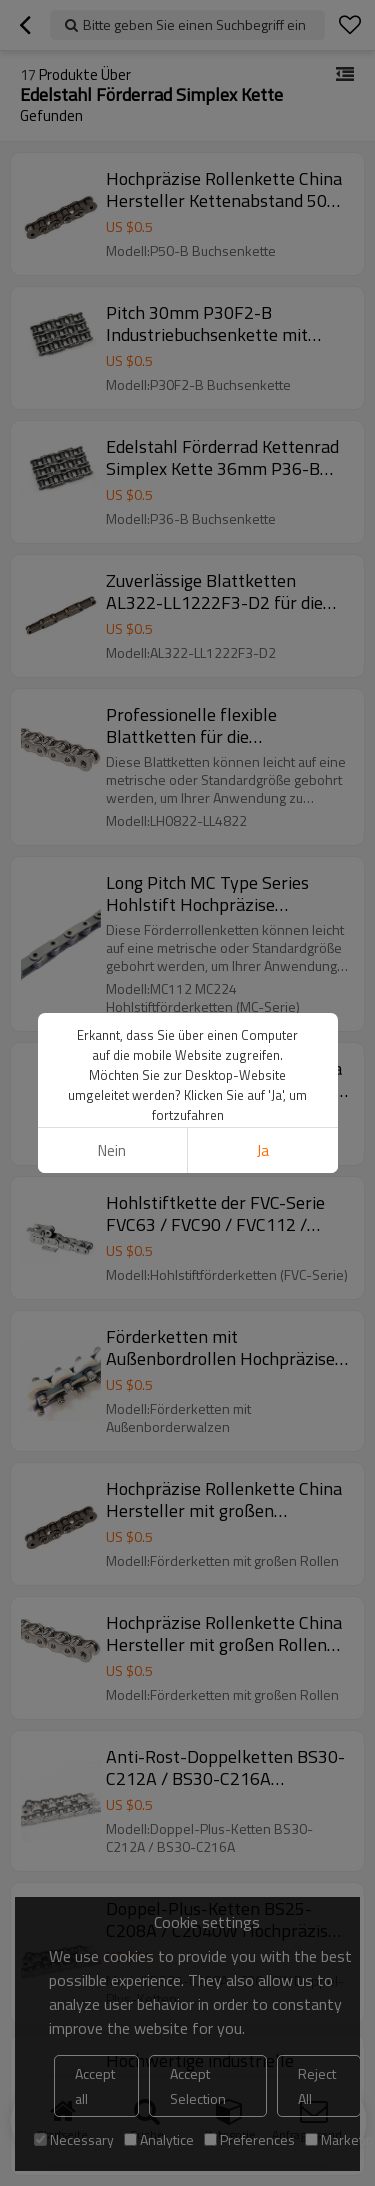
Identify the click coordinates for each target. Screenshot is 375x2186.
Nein (112, 1150)
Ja (263, 1150)
